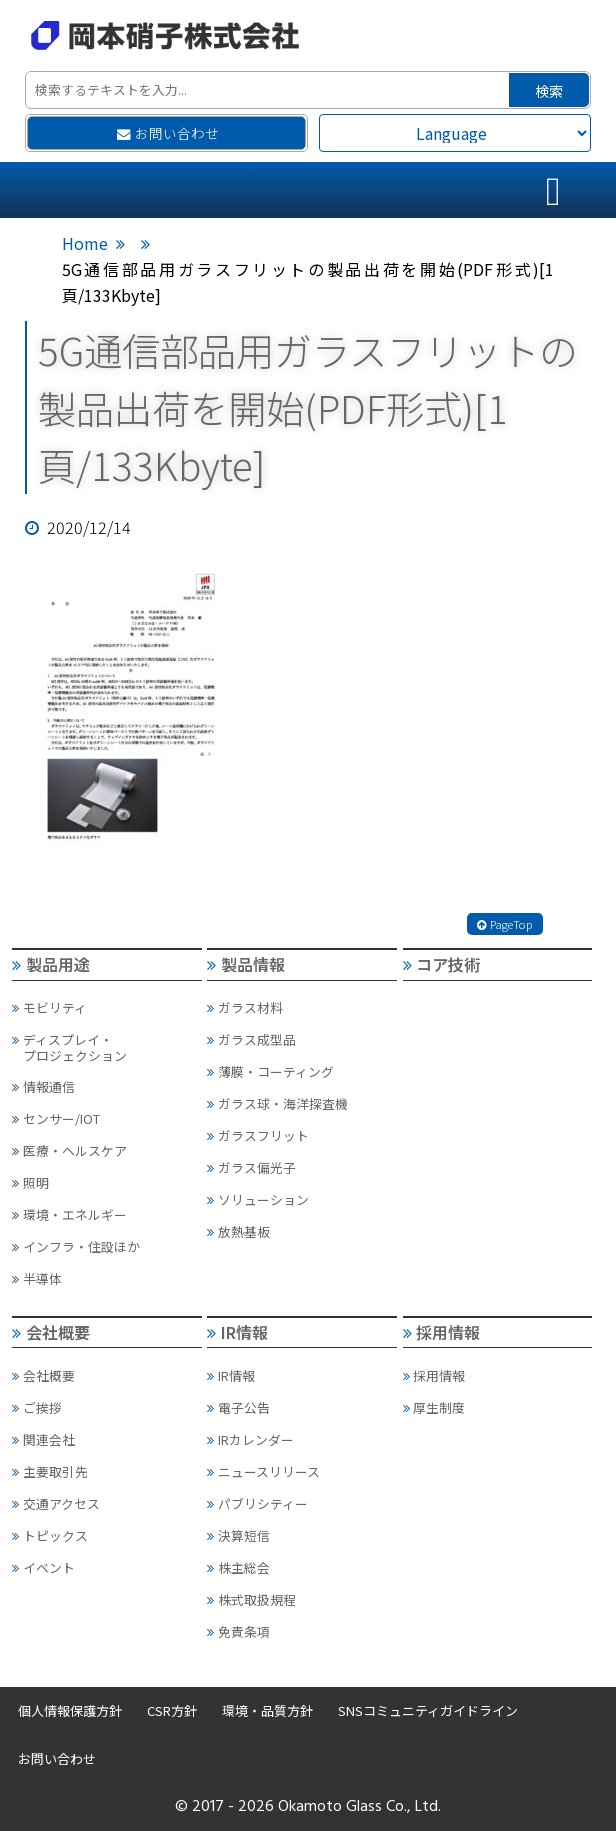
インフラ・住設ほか (76, 1246)
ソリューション (258, 1199)
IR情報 (237, 1332)
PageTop (505, 924)
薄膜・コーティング (270, 1071)
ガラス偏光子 (251, 1167)
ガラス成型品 (251, 1039)
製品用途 (51, 964)
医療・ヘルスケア (69, 1150)
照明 (30, 1182)
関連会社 (43, 1439)
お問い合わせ (167, 133)
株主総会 (238, 1567)
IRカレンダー (250, 1439)
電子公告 (238, 1407)
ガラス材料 (245, 1007)
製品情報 (246, 964)
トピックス (50, 1535)
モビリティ (49, 1007)
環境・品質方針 (267, 1710)
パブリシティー (257, 1503)
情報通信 (43, 1086)
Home (85, 243)
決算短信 (238, 1535)
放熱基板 (238, 1231)
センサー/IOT (56, 1118)
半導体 (37, 1278)
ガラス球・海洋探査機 (277, 1103)
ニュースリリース (263, 1471)
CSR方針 (172, 1710)
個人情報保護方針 (70, 1710)
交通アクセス (56, 1503)
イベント (43, 1567)
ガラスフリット (258, 1135)
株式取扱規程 (251, 1599)
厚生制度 (434, 1407)
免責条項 (238, 1631)
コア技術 (442, 964)
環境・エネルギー (69, 1214)
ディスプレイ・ (105, 1047)
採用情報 (442, 1332)
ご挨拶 (37, 1407)
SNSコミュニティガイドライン (428, 1710)
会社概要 (51, 1332)
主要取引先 (50, 1471)
